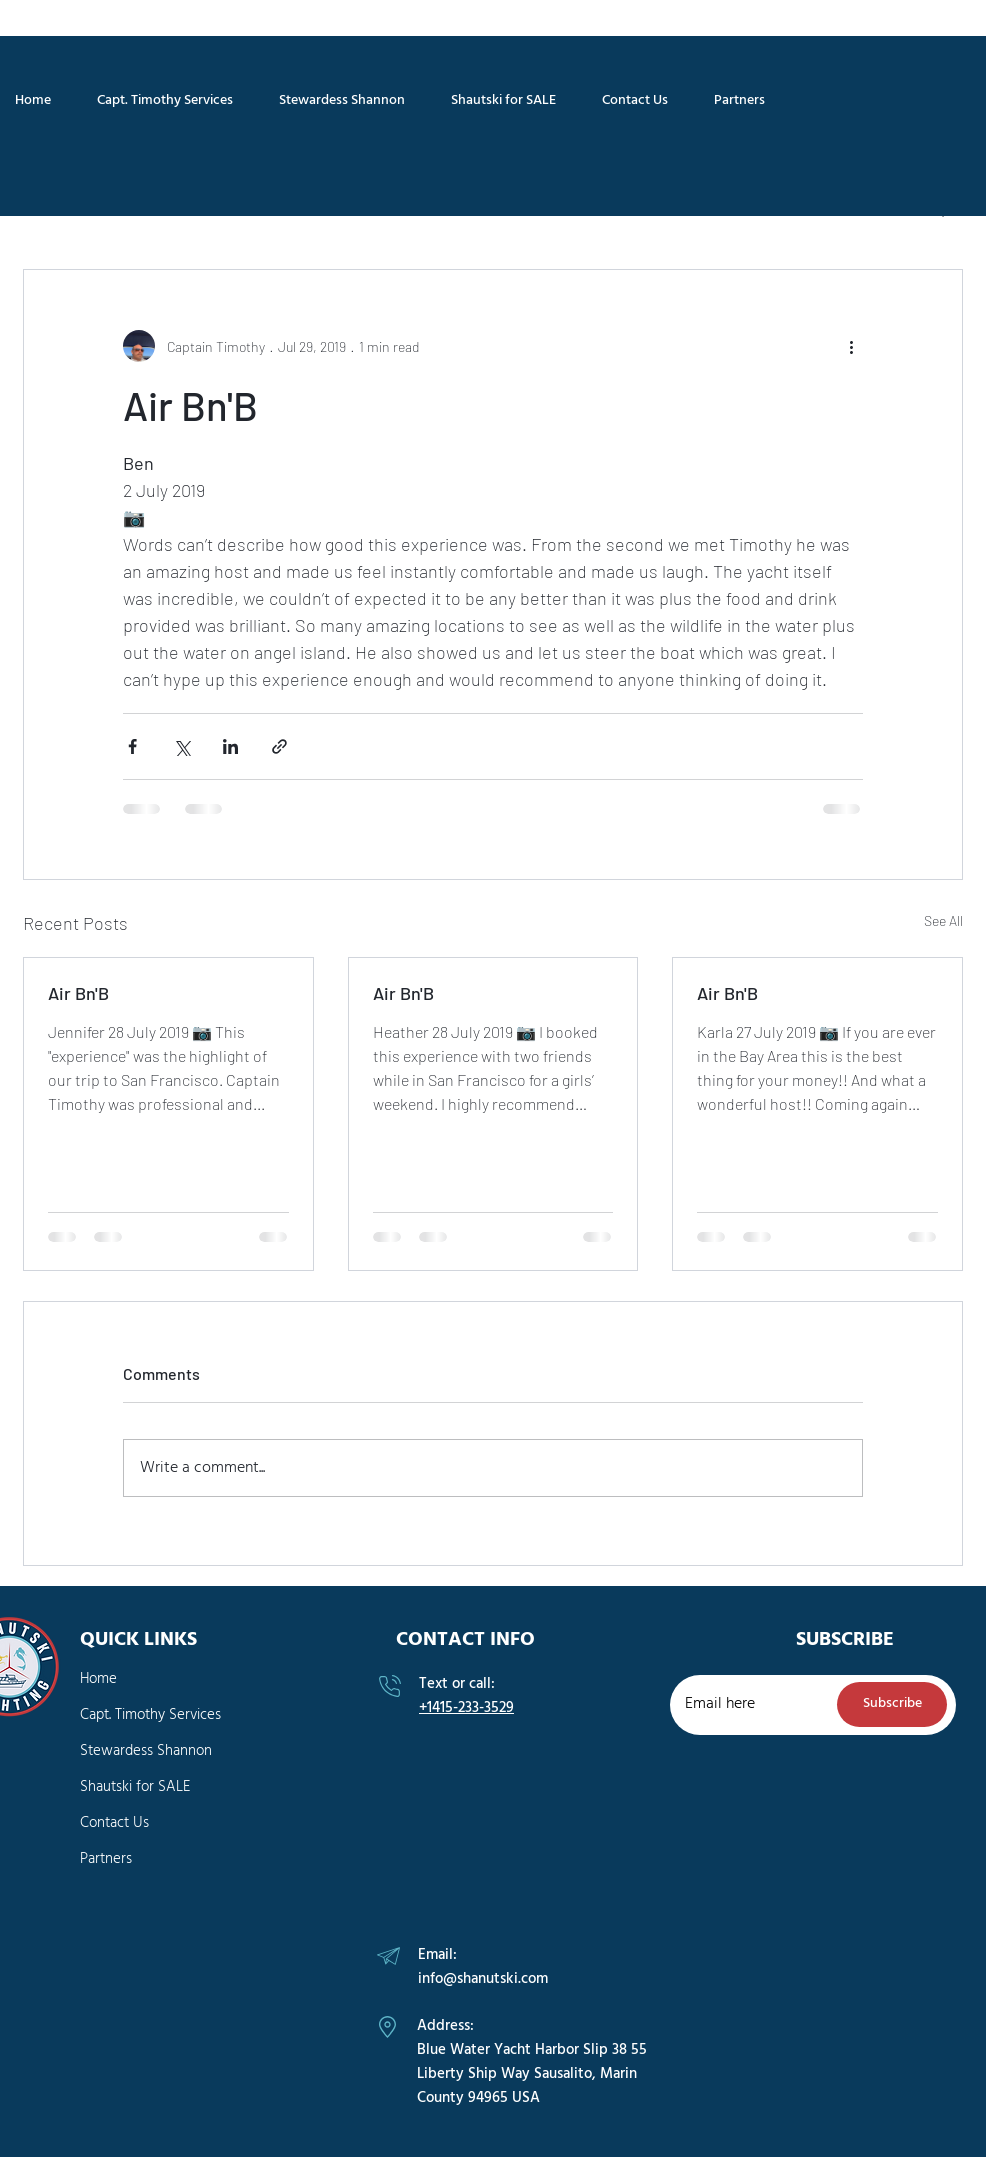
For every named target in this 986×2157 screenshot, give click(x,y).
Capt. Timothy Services (150, 1715)
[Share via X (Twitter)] (181, 746)
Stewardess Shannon (146, 1751)
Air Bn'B (78, 993)
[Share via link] (279, 746)
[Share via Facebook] (132, 746)
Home (98, 1679)
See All (943, 920)
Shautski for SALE (135, 1787)
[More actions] (851, 346)
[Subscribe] (892, 1704)
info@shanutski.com (483, 1979)
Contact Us (114, 1823)
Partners (106, 1859)
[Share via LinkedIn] (230, 746)
